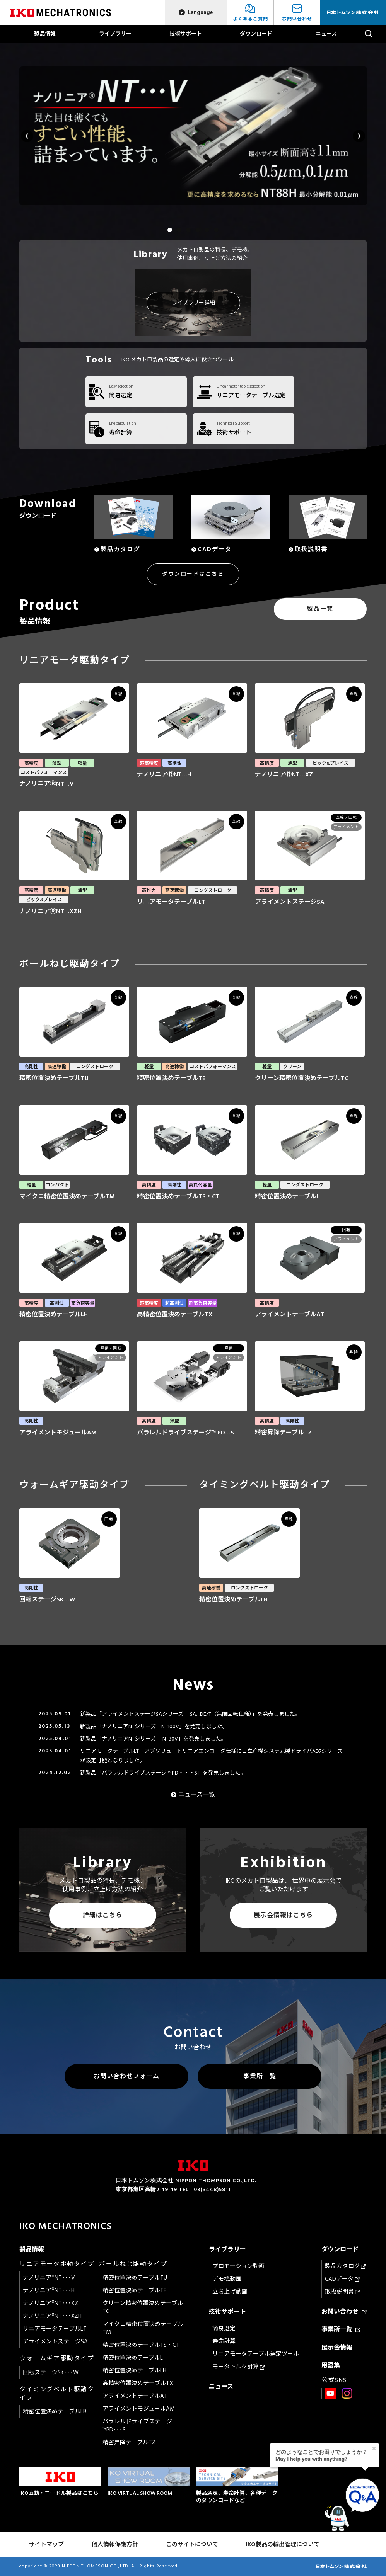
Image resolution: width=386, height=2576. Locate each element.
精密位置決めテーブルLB (55, 2411)
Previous (27, 136)
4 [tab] (197, 230)
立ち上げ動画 (229, 2292)
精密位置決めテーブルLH (134, 2370)
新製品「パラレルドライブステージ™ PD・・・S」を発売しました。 (163, 1772)
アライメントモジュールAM (138, 2409)
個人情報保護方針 (115, 2544)
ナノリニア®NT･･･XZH (52, 2316)
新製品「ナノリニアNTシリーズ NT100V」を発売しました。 (154, 1726)
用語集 (330, 2365)
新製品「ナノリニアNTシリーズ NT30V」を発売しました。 (153, 1738)
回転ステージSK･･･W (51, 2372)
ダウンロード (256, 33)
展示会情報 (336, 2348)
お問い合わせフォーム (126, 2076)
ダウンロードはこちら (193, 574)
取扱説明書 (342, 2292)
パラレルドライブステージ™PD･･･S (137, 2426)
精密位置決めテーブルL (132, 2358)
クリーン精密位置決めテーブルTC (142, 2307)
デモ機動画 (226, 2279)
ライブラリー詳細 (193, 302)
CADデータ (342, 2279)
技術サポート (185, 33)
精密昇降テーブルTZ (128, 2442)
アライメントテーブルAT (134, 2396)
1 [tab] (169, 230)
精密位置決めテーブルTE (134, 2290)
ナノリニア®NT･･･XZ (50, 2303)
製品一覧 (320, 609)
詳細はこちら (102, 1915)
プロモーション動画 (238, 2266)
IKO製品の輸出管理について (282, 2544)
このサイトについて (192, 2544)
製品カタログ (345, 2266)
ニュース (326, 33)
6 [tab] (216, 230)
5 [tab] (207, 230)
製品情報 (45, 33)
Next (359, 136)
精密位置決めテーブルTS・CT (140, 2345)
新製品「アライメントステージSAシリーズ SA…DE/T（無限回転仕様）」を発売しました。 (190, 1714)
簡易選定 (224, 2328)
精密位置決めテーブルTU (134, 2278)
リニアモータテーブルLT (55, 2329)
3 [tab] (188, 230)
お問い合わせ (344, 2312)
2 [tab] (179, 230)
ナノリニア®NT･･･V (49, 2278)
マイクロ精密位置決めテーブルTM (142, 2328)
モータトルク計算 (238, 2367)
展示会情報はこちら (283, 1915)
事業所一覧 (259, 2076)
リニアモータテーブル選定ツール (255, 2354)
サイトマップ (46, 2544)
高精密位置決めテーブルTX (137, 2383)
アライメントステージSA (55, 2341)
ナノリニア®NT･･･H (49, 2290)
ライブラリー (115, 33)
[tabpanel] (193, 135)
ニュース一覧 (196, 1795)
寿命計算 (224, 2341)
